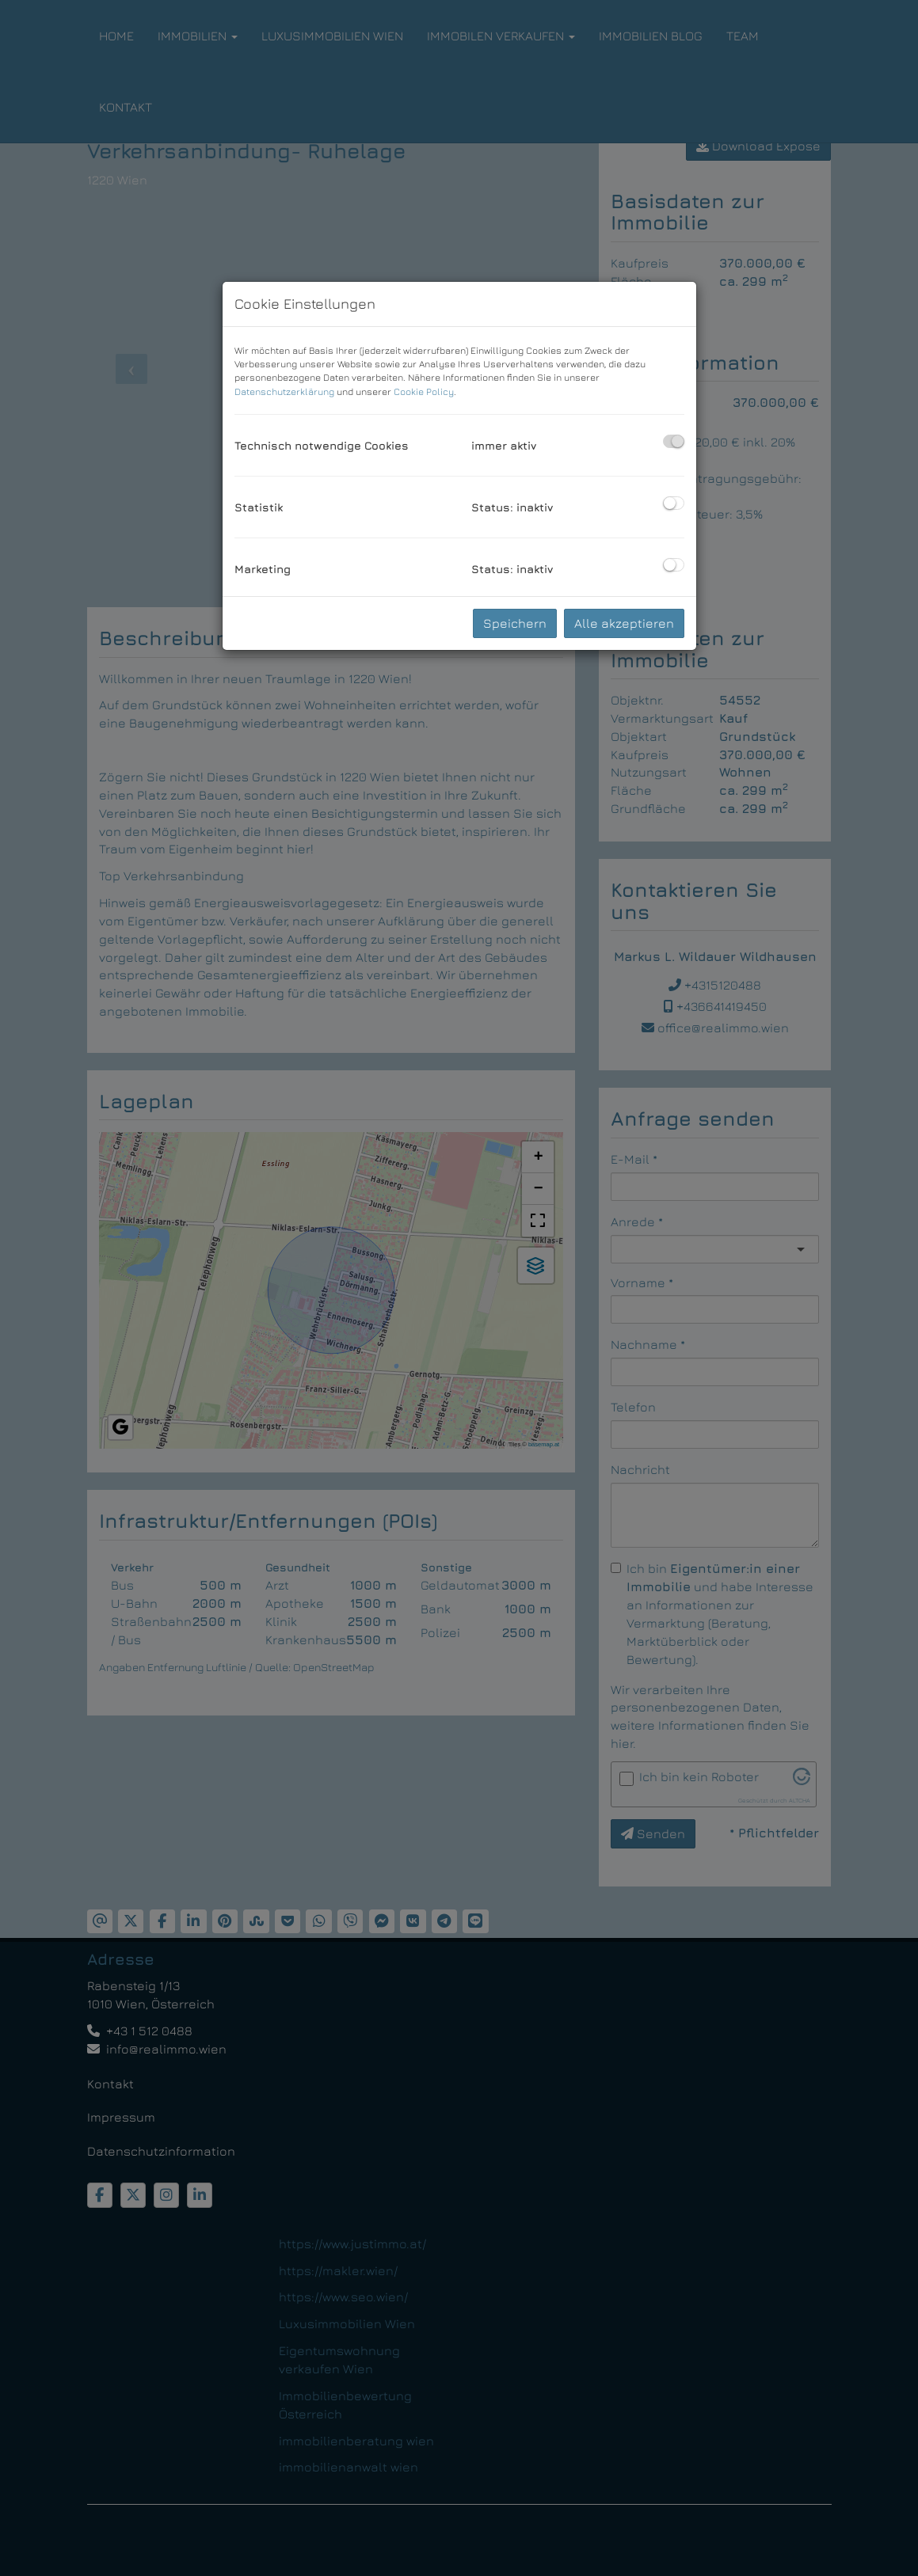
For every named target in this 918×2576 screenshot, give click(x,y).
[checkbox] (673, 441)
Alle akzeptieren (624, 623)
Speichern (515, 623)
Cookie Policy (424, 391)
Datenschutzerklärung (284, 391)
